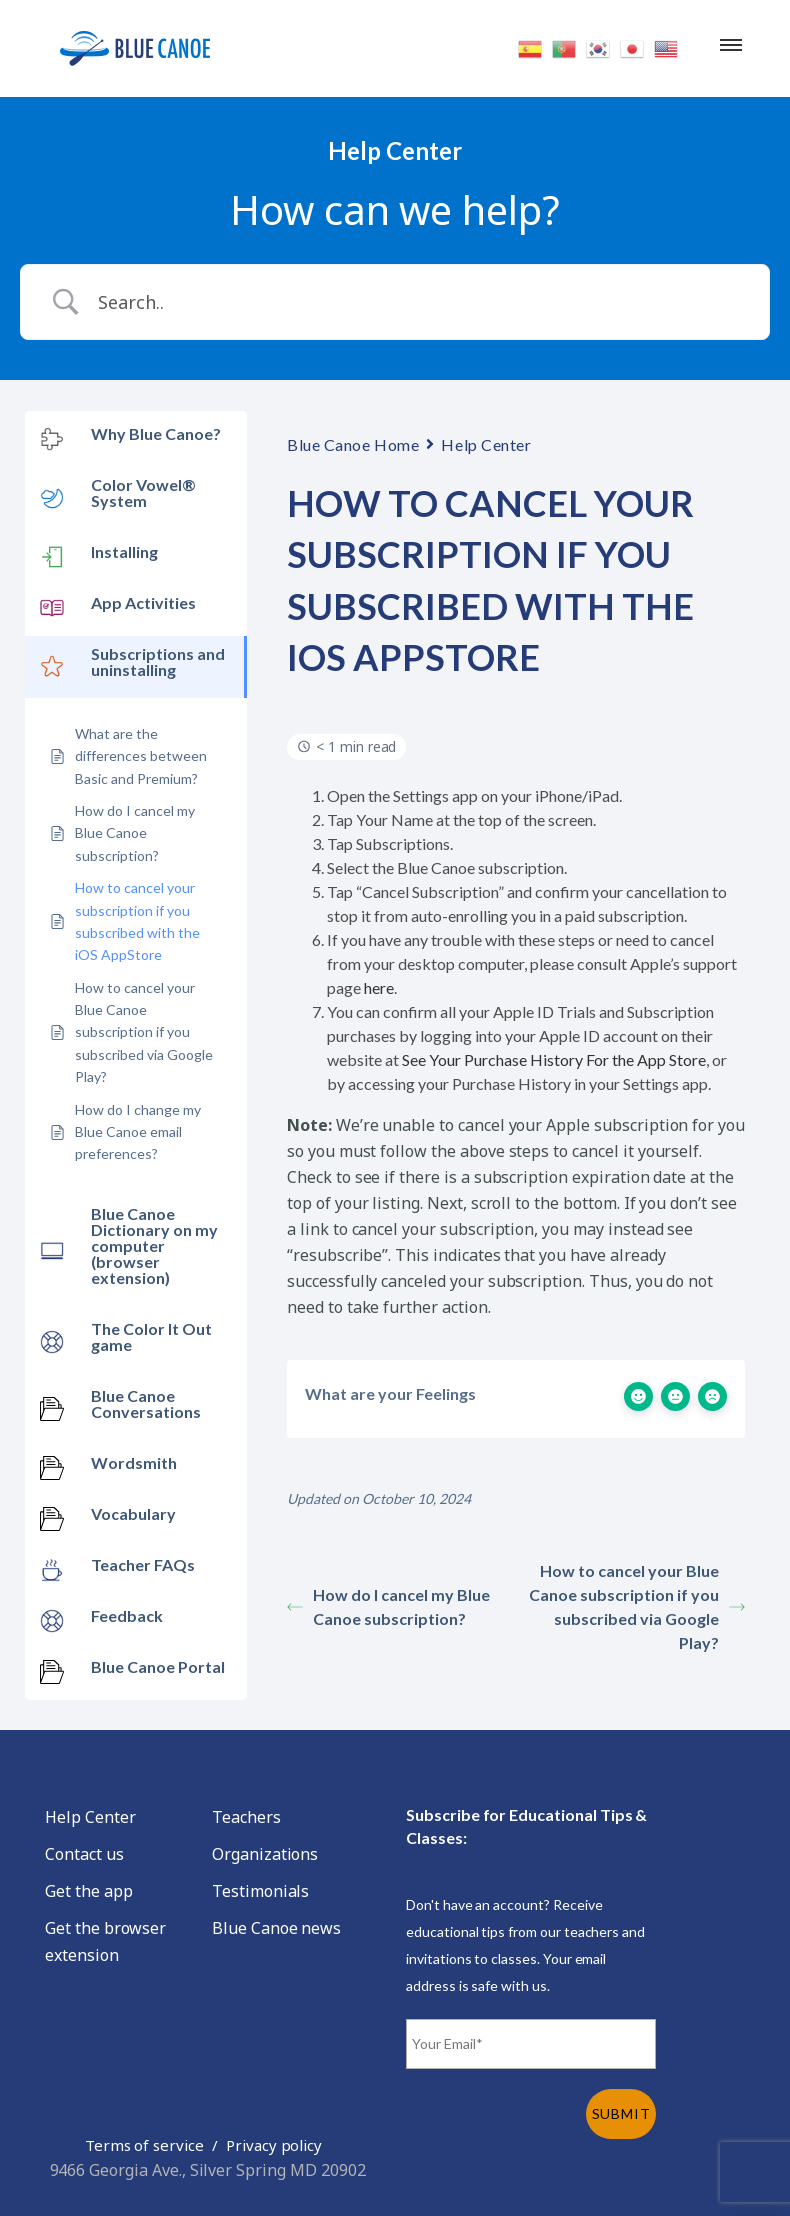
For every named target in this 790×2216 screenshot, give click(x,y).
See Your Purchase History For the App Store (554, 1059)
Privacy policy (274, 2145)
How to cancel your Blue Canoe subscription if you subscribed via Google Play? (637, 1606)
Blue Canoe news (276, 1928)
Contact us (84, 1854)
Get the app (88, 1891)
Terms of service (144, 2145)
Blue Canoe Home (353, 444)
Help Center (486, 444)
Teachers (246, 1817)
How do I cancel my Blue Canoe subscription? (388, 1606)
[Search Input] (420, 302)
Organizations (265, 1854)
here (379, 987)
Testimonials (260, 1891)
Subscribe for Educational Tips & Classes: (526, 1826)
